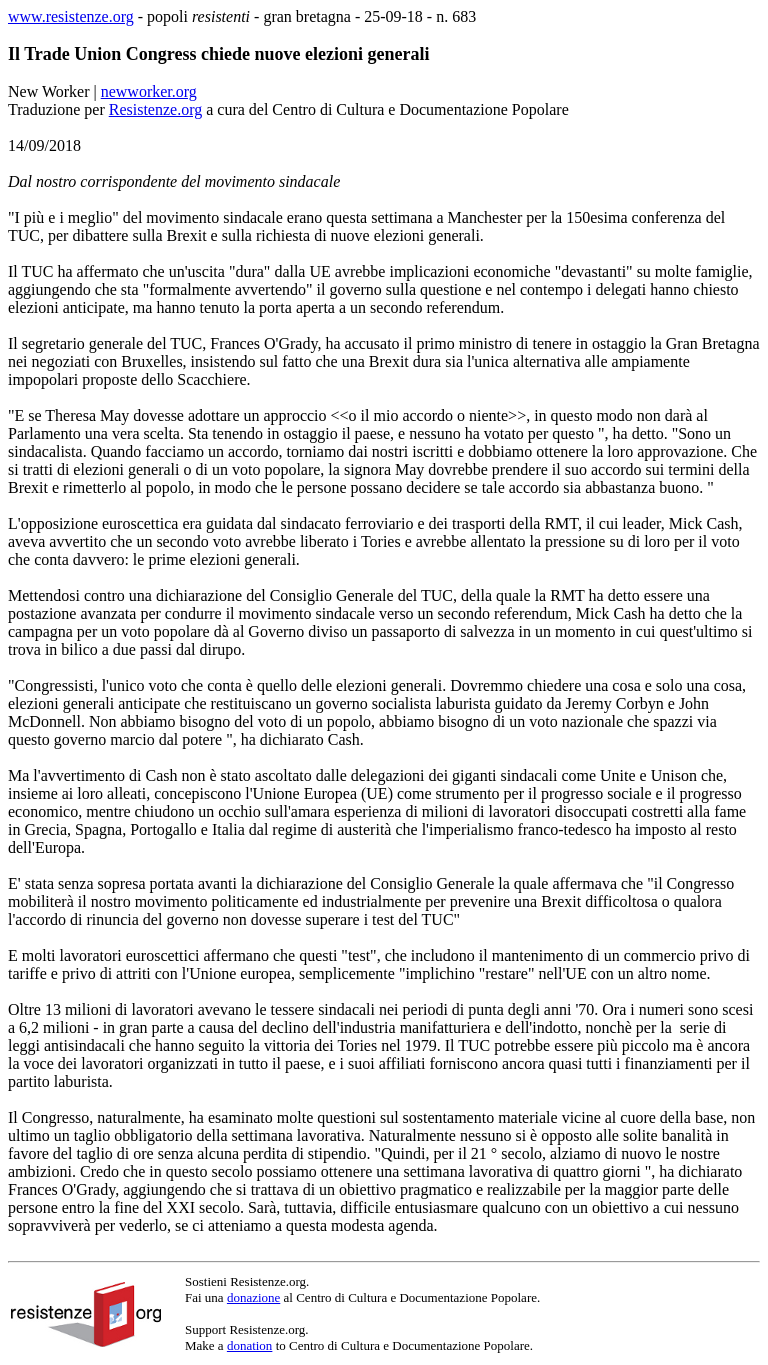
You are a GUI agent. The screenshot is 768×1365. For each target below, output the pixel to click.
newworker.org (149, 91)
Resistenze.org (155, 109)
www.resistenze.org (71, 16)
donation (250, 1345)
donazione (253, 1297)
